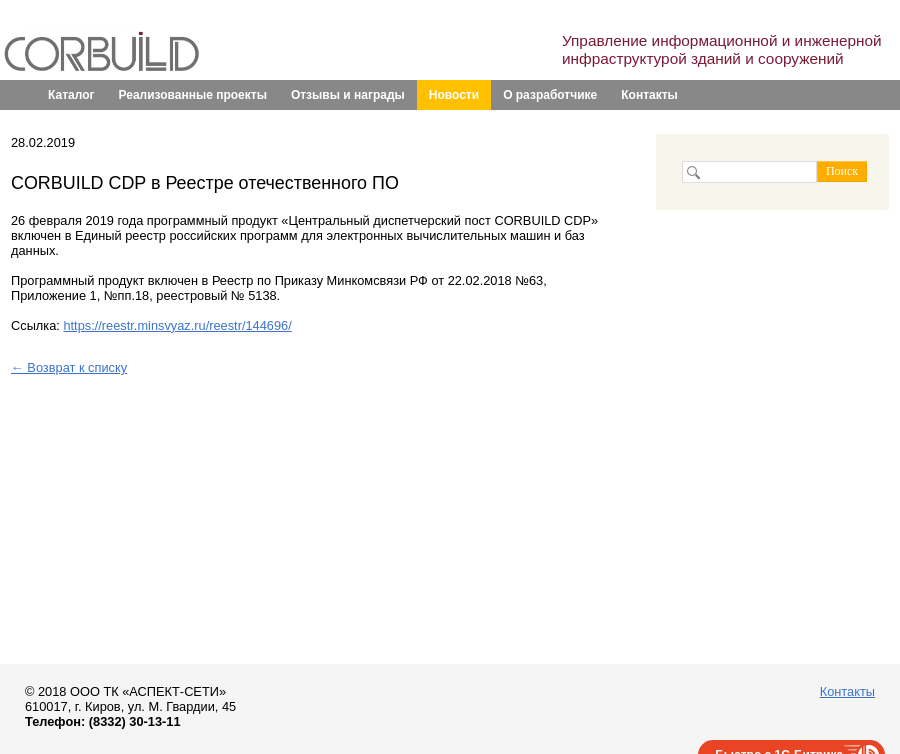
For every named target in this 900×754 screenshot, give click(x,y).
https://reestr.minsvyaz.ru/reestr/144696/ (177, 325)
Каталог (71, 95)
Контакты (649, 95)
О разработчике (550, 95)
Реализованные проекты (193, 95)
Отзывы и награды (348, 95)
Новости (454, 95)
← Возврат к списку (69, 367)
